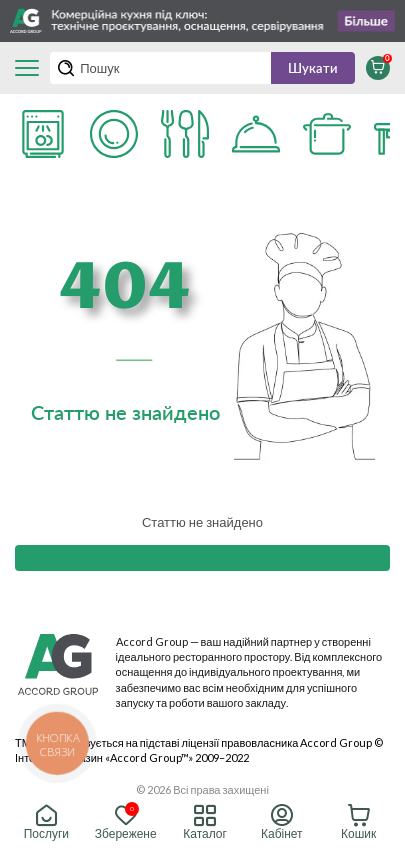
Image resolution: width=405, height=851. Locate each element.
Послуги (46, 822)
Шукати (313, 68)
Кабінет (282, 822)
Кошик (358, 822)
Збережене (126, 822)
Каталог (205, 822)
